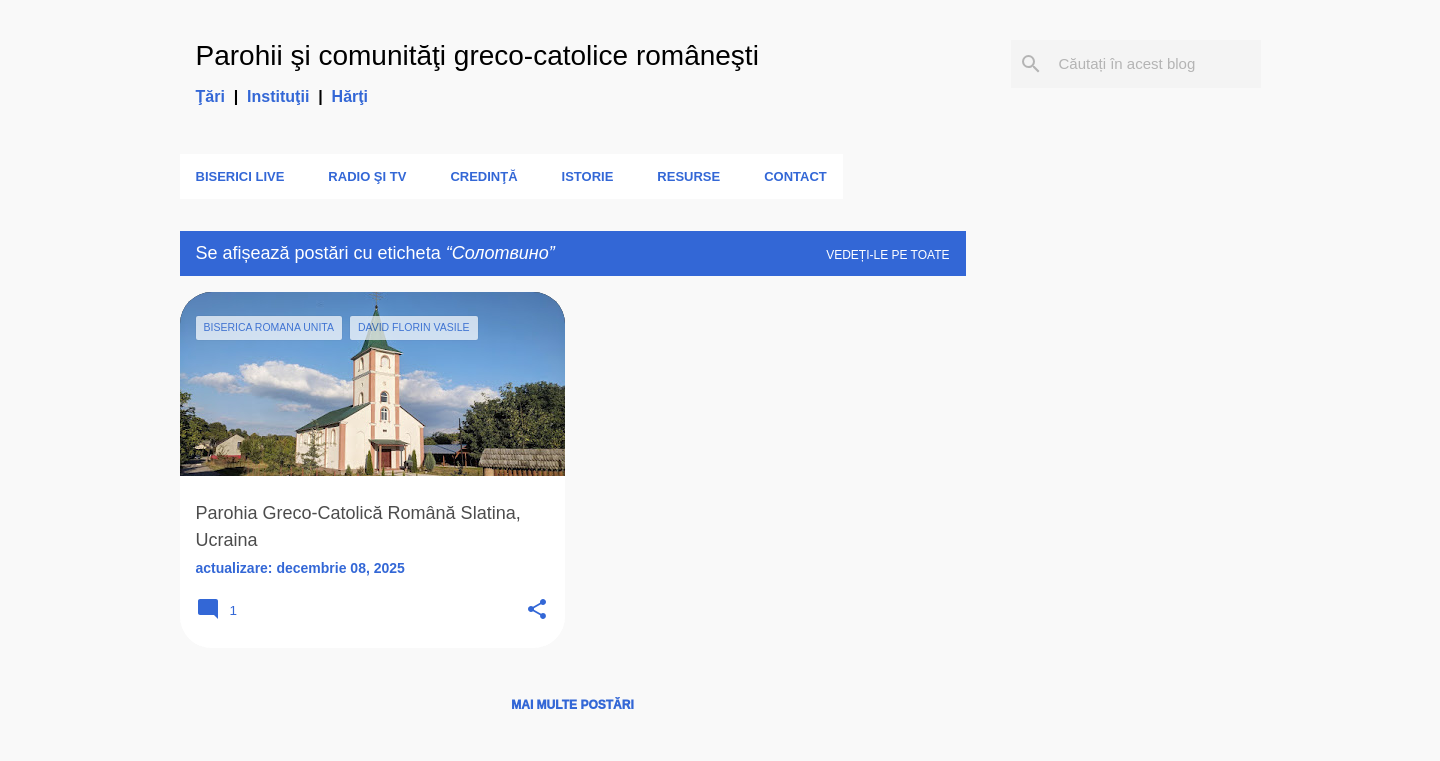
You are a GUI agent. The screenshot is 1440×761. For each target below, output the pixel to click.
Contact (795, 176)
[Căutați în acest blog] (1156, 64)
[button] (537, 610)
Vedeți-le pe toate (887, 255)
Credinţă (483, 176)
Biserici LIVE (240, 176)
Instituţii (278, 96)
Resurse (688, 176)
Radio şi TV (367, 176)
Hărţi (350, 96)
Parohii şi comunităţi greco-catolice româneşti (477, 55)
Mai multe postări (572, 705)
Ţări (210, 96)
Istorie (588, 176)
